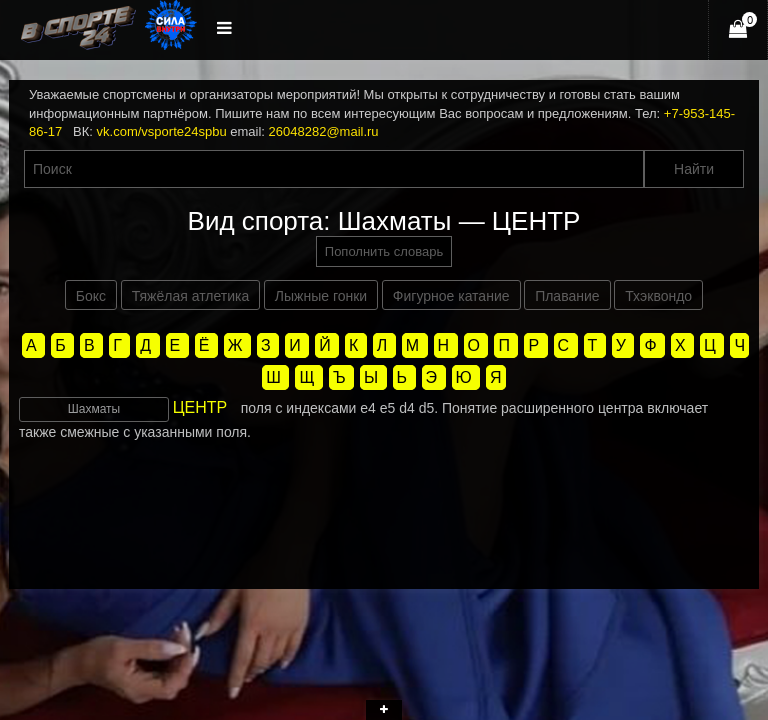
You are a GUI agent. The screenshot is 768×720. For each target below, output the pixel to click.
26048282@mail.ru (324, 131)
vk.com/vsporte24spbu (162, 131)
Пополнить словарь (384, 251)
